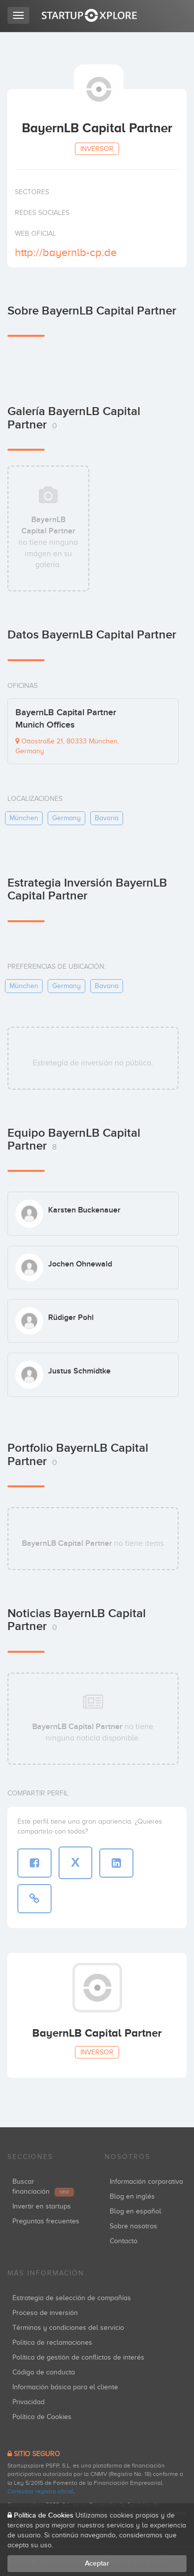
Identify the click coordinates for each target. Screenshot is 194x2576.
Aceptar (97, 2563)
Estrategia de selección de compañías (71, 2298)
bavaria (107, 818)
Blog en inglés (132, 2196)
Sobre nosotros (133, 2226)
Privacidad (28, 2402)
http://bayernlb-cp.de (66, 252)
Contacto (123, 2241)
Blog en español (135, 2211)
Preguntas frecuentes (45, 2221)
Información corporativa (146, 2181)
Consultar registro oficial (40, 2491)
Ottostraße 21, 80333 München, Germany (67, 746)
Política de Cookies (41, 2416)
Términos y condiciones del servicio (68, 2327)
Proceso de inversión (45, 2312)
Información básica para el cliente (65, 2387)
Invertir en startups (41, 2206)
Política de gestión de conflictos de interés (78, 2357)
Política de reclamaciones (52, 2342)
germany (66, 818)
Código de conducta (43, 2372)
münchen (23, 818)
